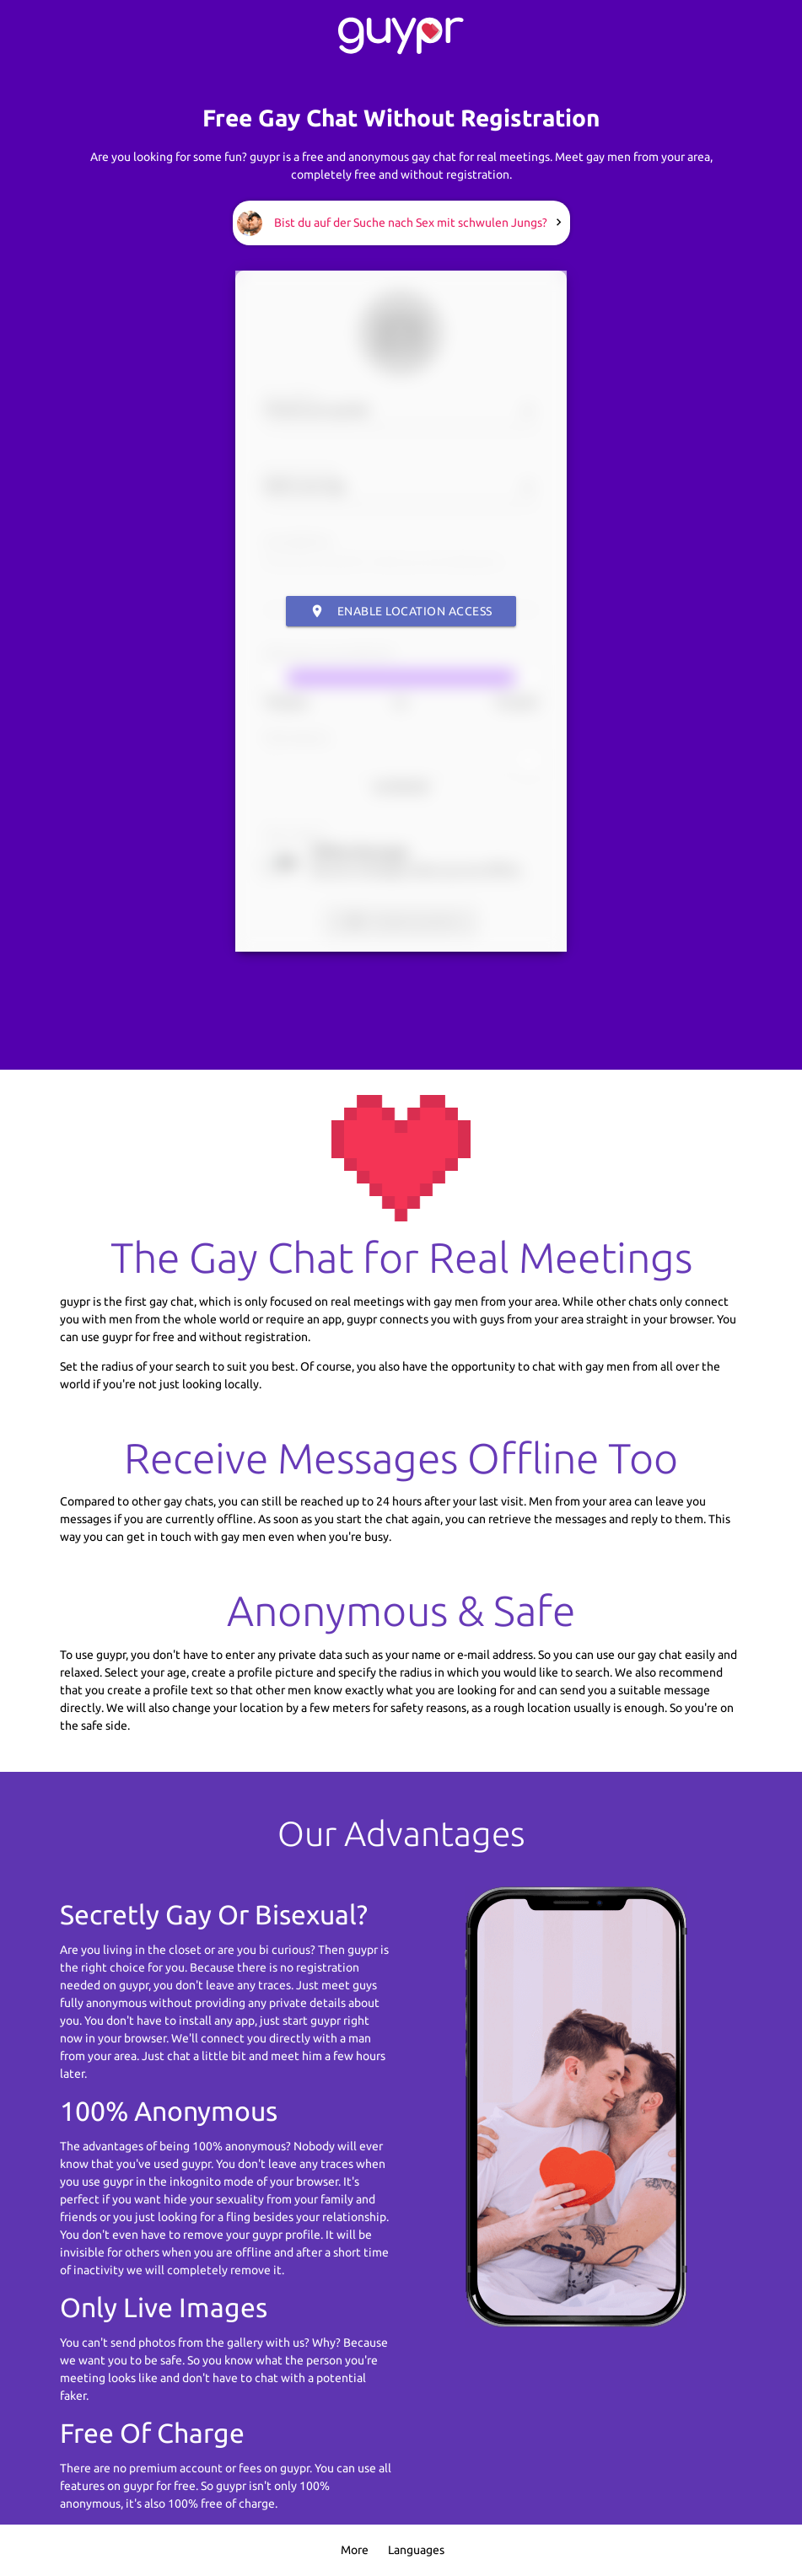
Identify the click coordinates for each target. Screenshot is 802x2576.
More (355, 2550)
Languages (416, 2550)
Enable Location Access (401, 611)
